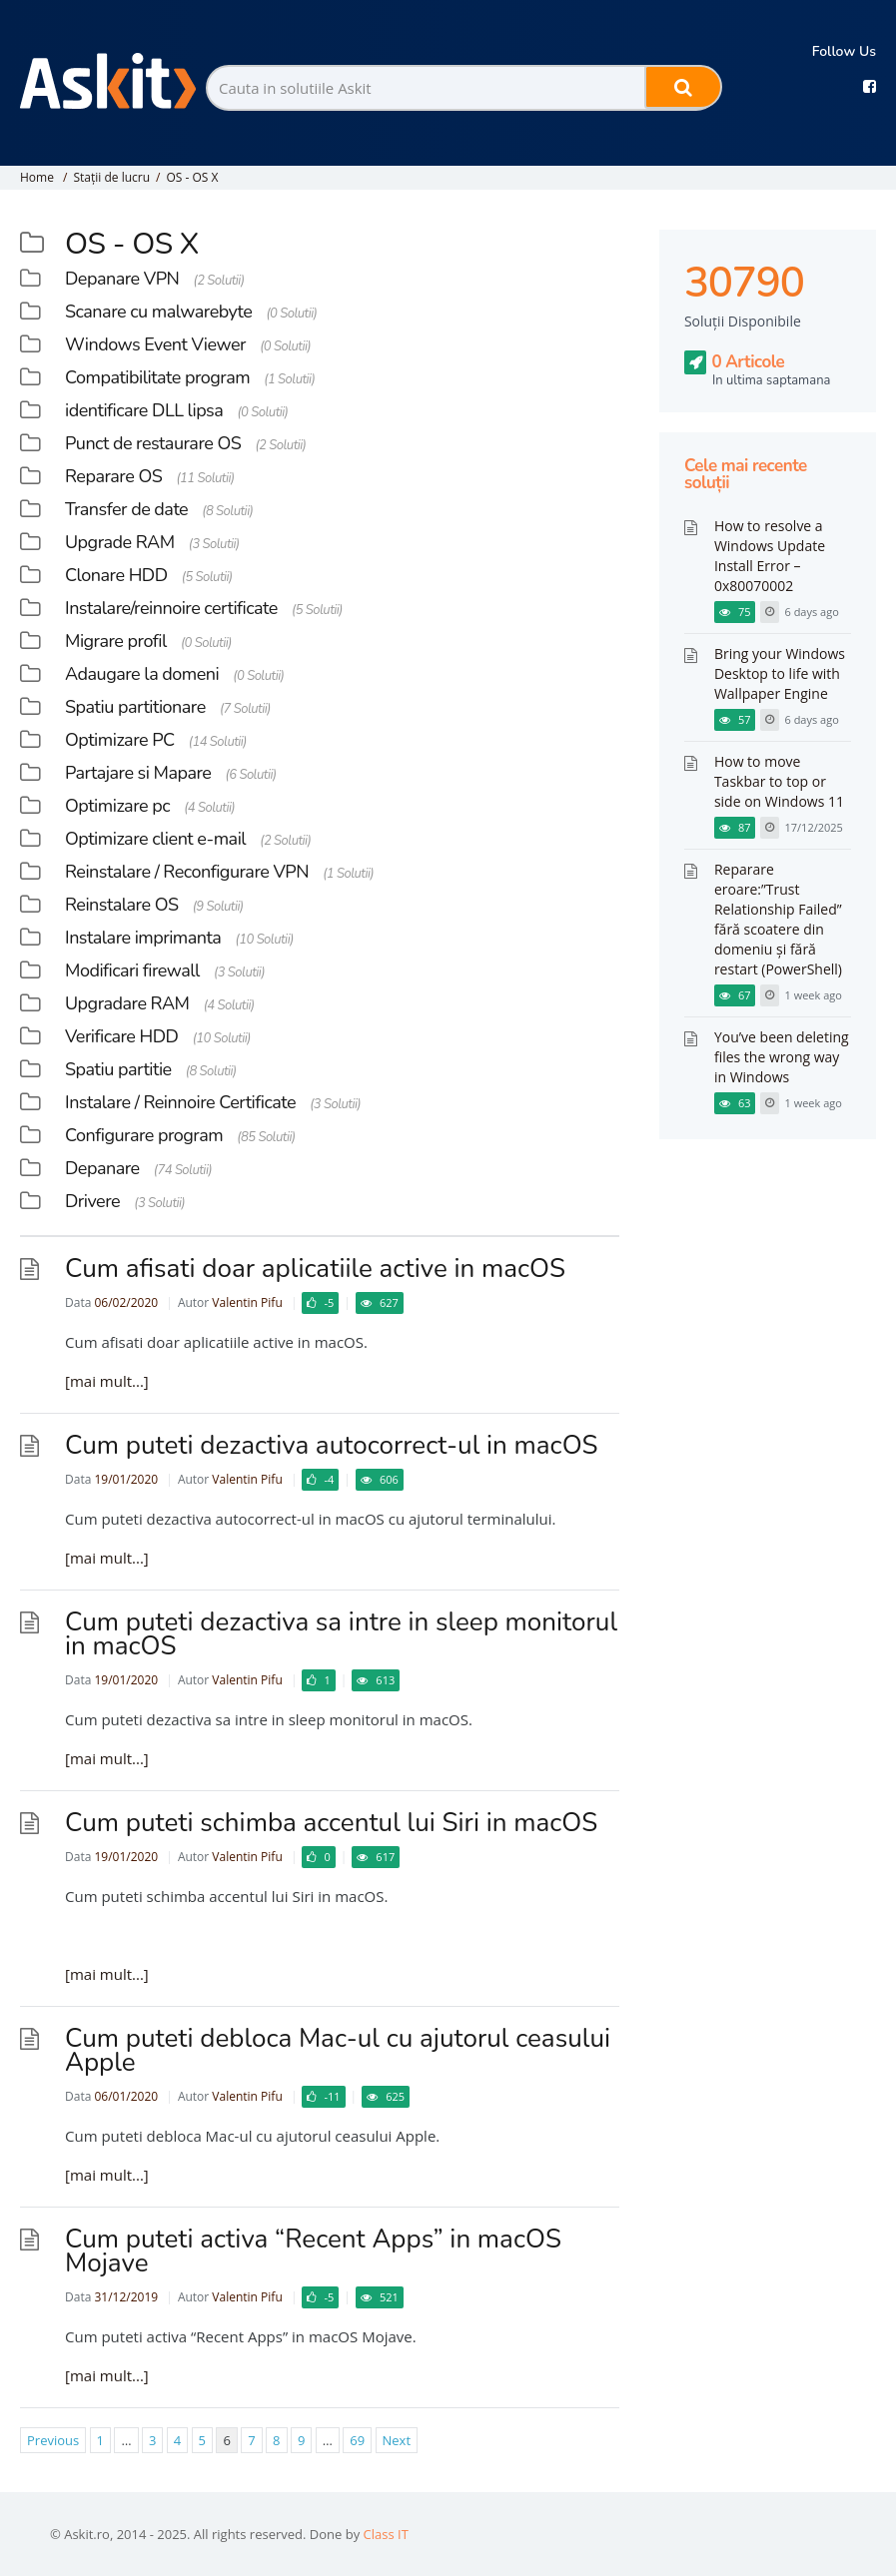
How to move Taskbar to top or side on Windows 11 (779, 781)
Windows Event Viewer (155, 344)
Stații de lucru (111, 177)
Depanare (102, 1168)
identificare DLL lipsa (144, 410)
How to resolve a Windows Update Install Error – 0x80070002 (769, 555)
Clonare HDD (116, 575)
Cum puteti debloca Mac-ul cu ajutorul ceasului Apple (337, 2050)
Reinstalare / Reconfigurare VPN (187, 872)
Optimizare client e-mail (155, 839)
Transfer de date (126, 509)
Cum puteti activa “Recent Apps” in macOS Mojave (313, 2251)
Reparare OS (113, 476)
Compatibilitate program (157, 377)
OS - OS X (192, 177)
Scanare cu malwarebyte (158, 311)
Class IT (386, 2534)
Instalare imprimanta (143, 938)
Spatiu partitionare (135, 707)
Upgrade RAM (120, 542)
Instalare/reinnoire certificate (171, 608)
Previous (53, 2440)
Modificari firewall (132, 970)
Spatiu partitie (118, 1069)
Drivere (92, 1201)
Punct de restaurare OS (153, 443)
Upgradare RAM (127, 1003)
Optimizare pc (117, 806)
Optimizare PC (120, 740)
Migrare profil (116, 641)
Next (397, 2440)
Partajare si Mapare (138, 773)
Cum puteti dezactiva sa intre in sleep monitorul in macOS (341, 1634)
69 (357, 2440)
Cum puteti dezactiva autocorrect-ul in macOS (331, 1445)
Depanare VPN (122, 279)
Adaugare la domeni (142, 674)
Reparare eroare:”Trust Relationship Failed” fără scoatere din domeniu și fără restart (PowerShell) (778, 919)
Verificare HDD (121, 1036)
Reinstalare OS (122, 905)
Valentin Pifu (247, 1302)
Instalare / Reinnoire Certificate (180, 1102)
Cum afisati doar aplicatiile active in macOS (315, 1268)
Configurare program (144, 1135)
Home (37, 177)
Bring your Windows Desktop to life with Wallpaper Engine (779, 673)
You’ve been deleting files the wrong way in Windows (781, 1056)
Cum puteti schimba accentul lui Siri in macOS (331, 1822)
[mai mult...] (107, 1381)
